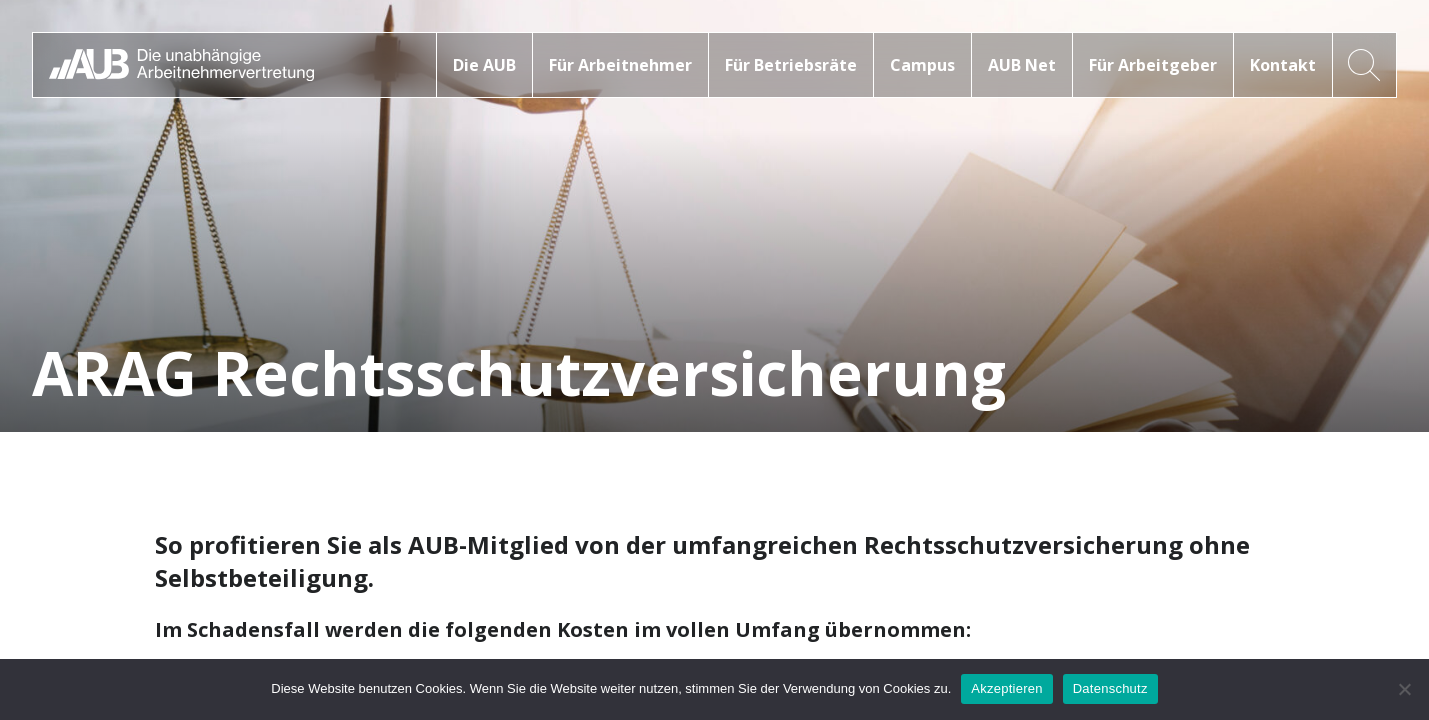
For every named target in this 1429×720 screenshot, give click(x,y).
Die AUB (484, 65)
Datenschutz (1110, 688)
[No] (1404, 689)
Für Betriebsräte (791, 65)
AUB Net (1022, 65)
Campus (922, 65)
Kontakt (1283, 65)
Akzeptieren (1006, 688)
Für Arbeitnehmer (620, 65)
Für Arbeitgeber (1153, 65)
